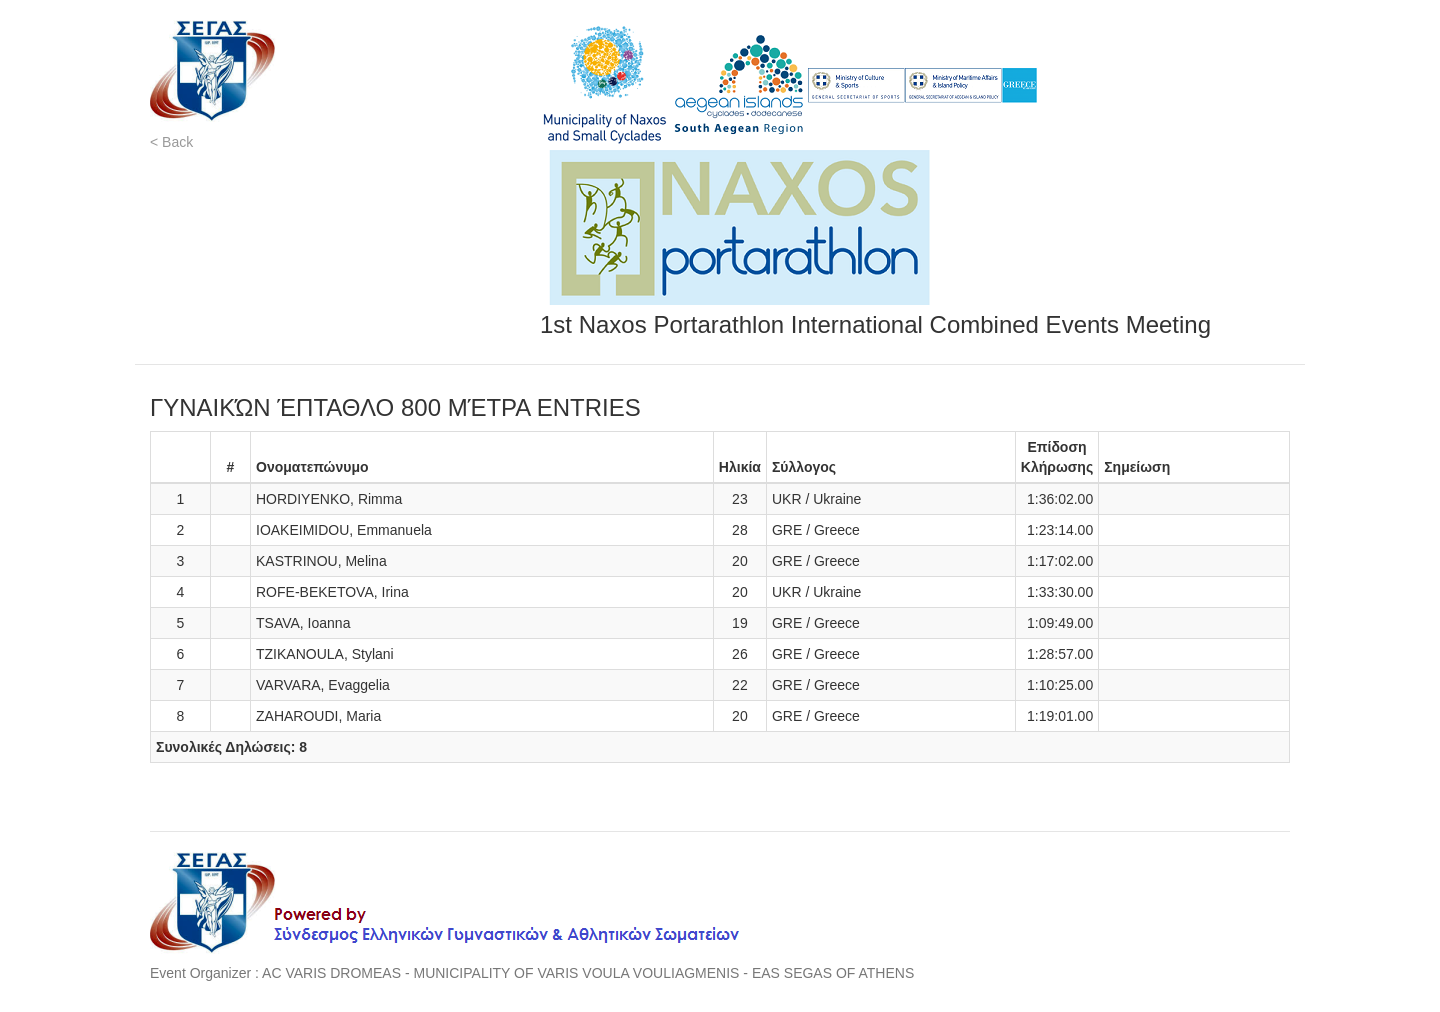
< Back (171, 142)
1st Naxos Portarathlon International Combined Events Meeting (875, 324)
